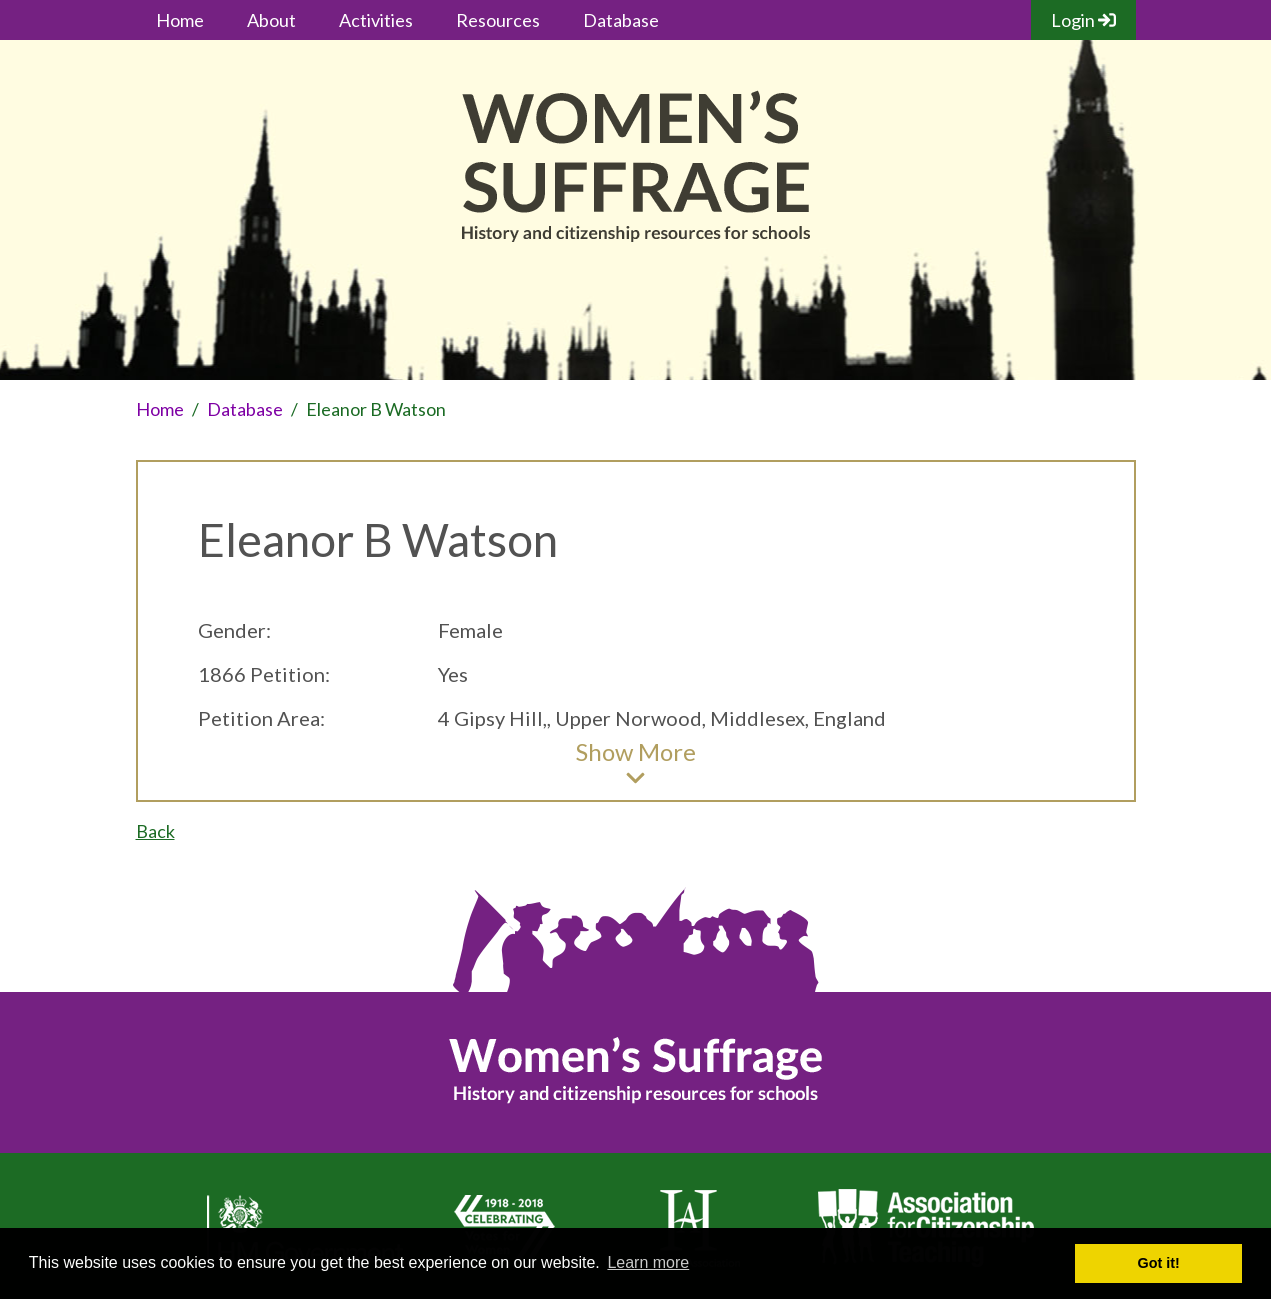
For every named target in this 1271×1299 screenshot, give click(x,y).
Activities (376, 20)
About (271, 20)
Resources (498, 20)
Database (621, 20)
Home (180, 20)
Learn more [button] (648, 1262)
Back (155, 831)
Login (1083, 20)
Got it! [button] (1159, 1263)
